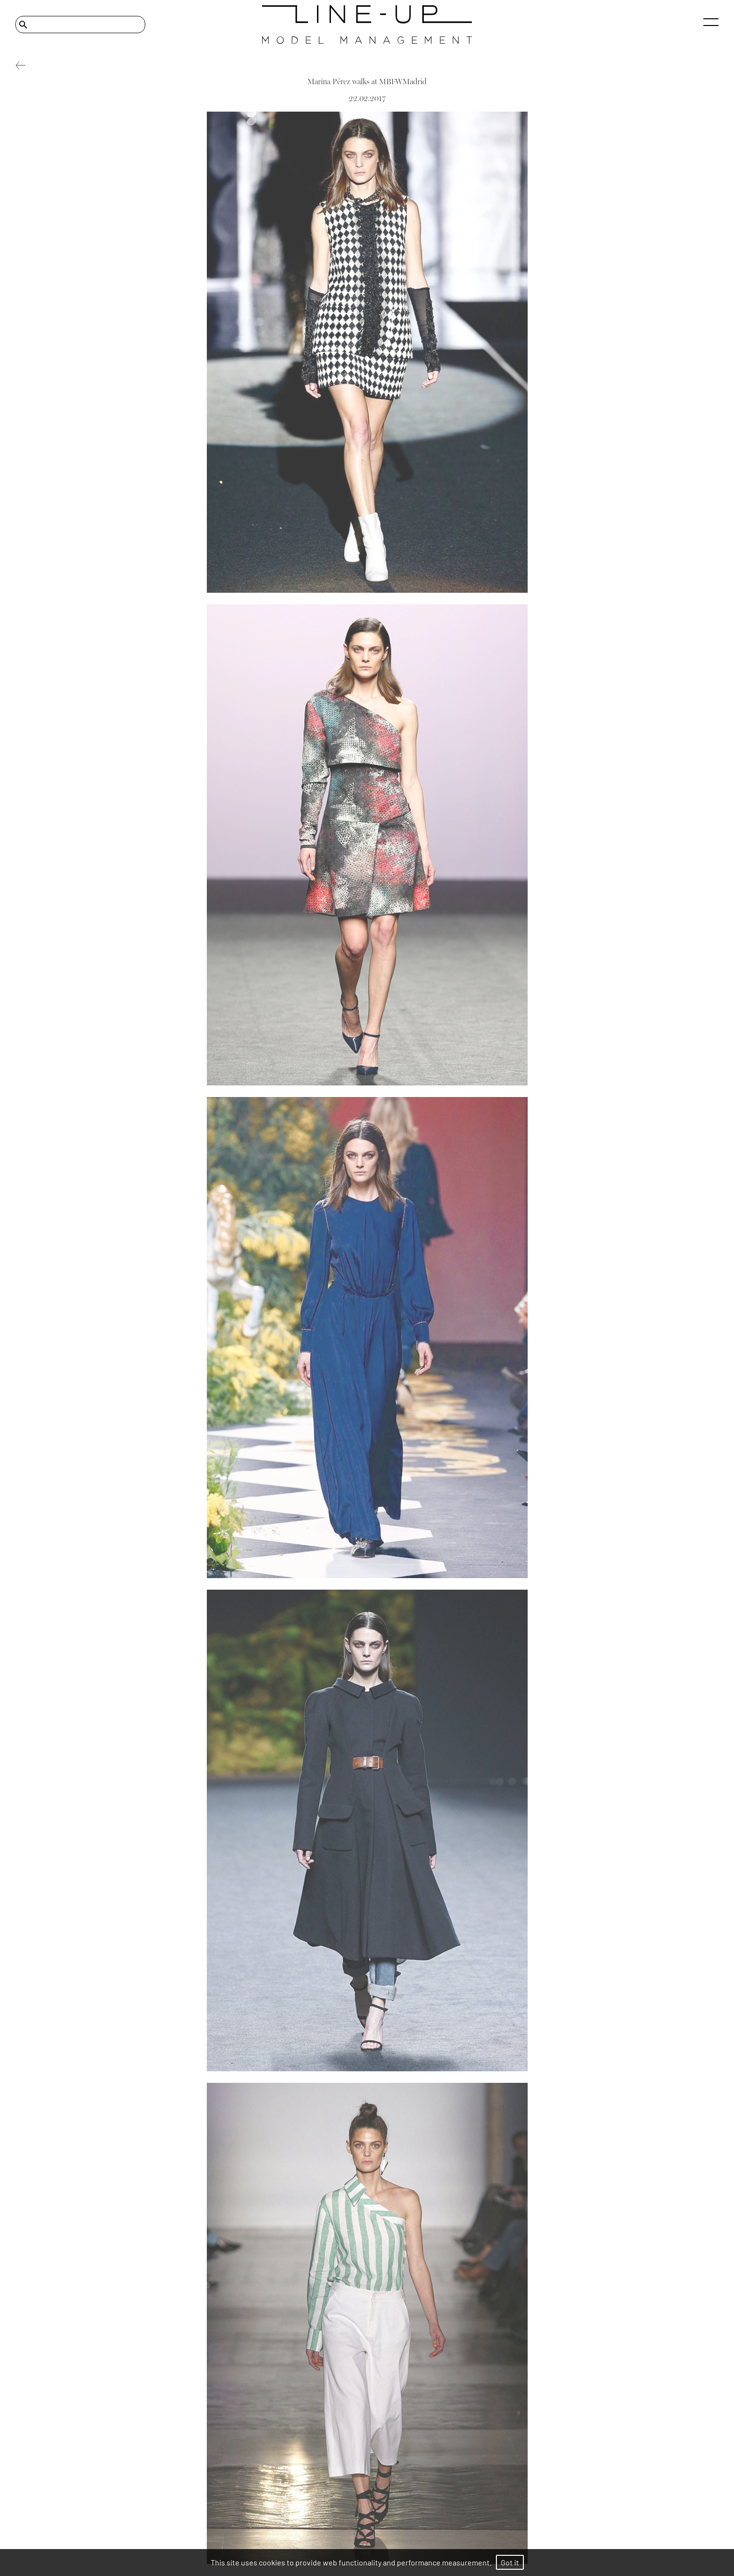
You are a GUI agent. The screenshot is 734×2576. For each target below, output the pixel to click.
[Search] (80, 24)
